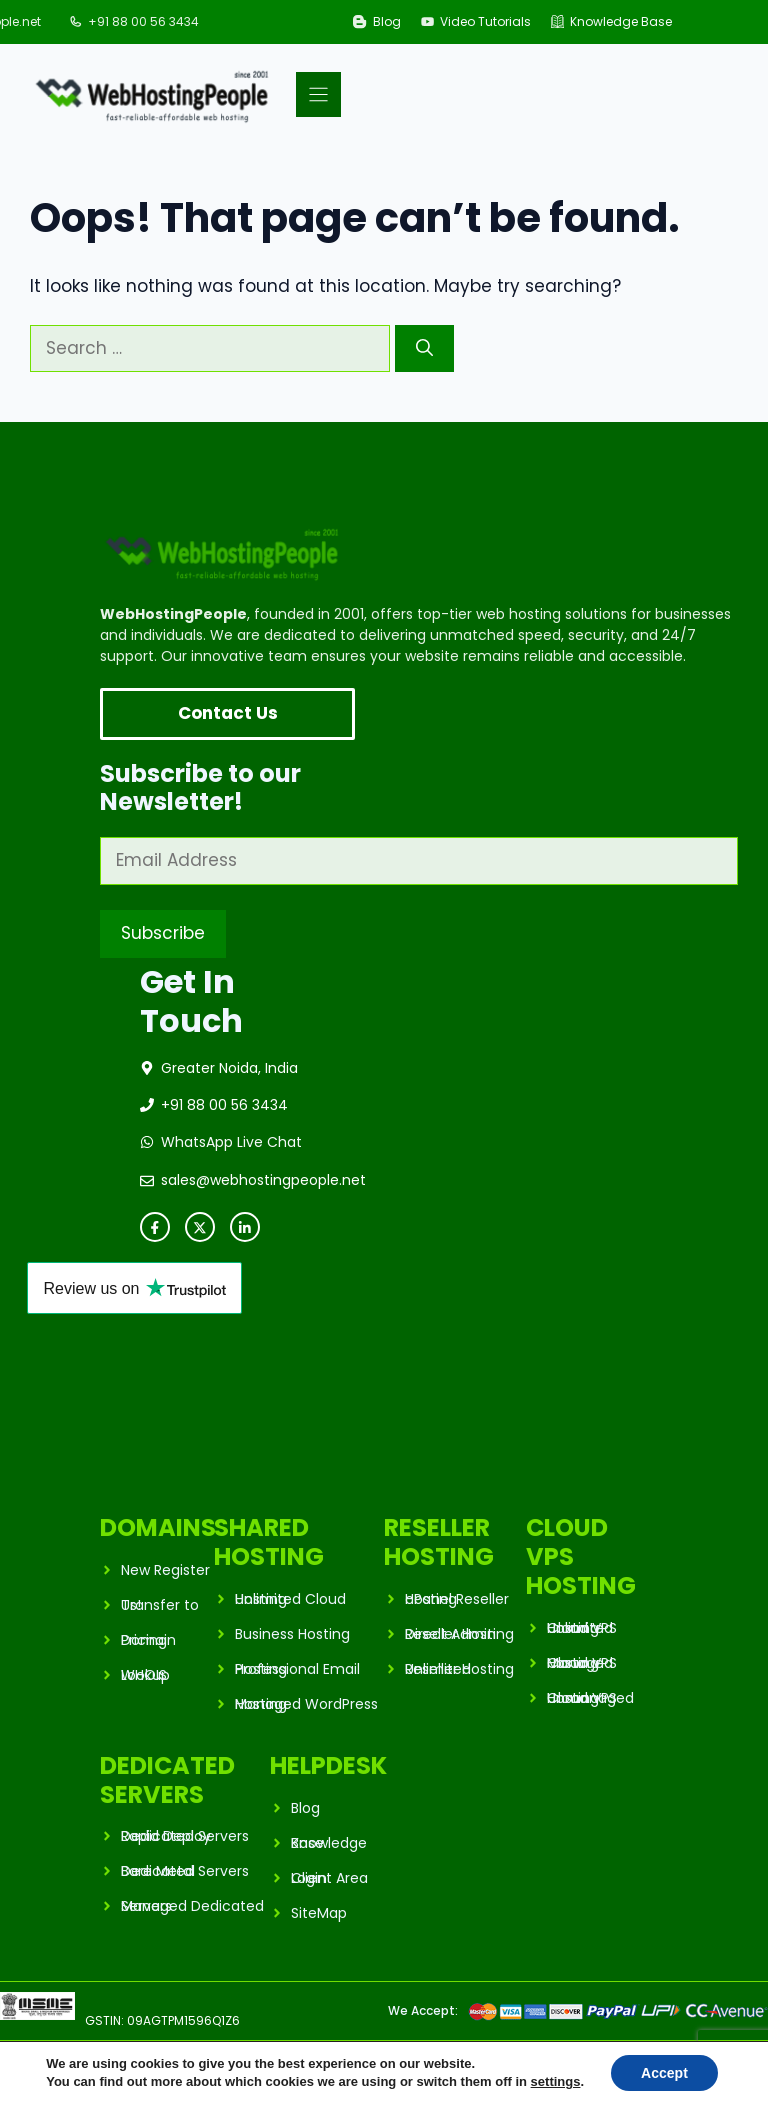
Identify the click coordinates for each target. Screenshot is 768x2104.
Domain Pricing (148, 1640)
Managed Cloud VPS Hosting (582, 1663)
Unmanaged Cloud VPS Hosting (590, 1698)
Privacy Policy (607, 2059)
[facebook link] (155, 1227)
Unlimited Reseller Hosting (459, 1669)
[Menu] (318, 94)
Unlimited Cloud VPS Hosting (582, 1628)
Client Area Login (329, 1878)
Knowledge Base (621, 21)
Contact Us (228, 713)
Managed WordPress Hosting (306, 1704)
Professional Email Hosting (297, 1669)
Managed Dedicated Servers (192, 1906)
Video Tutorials (485, 21)
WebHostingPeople (167, 2059)
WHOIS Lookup (145, 1675)
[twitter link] (200, 1227)
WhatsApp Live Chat (231, 1142)
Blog (387, 21)
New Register (165, 1570)
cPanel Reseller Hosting (457, 1599)
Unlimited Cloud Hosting (290, 1599)
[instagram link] (245, 1227)
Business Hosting (292, 1634)
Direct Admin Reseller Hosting (459, 1634)
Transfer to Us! (160, 1605)
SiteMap (319, 1913)
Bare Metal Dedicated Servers (185, 1871)
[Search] (424, 349)
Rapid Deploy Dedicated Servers (185, 1836)
